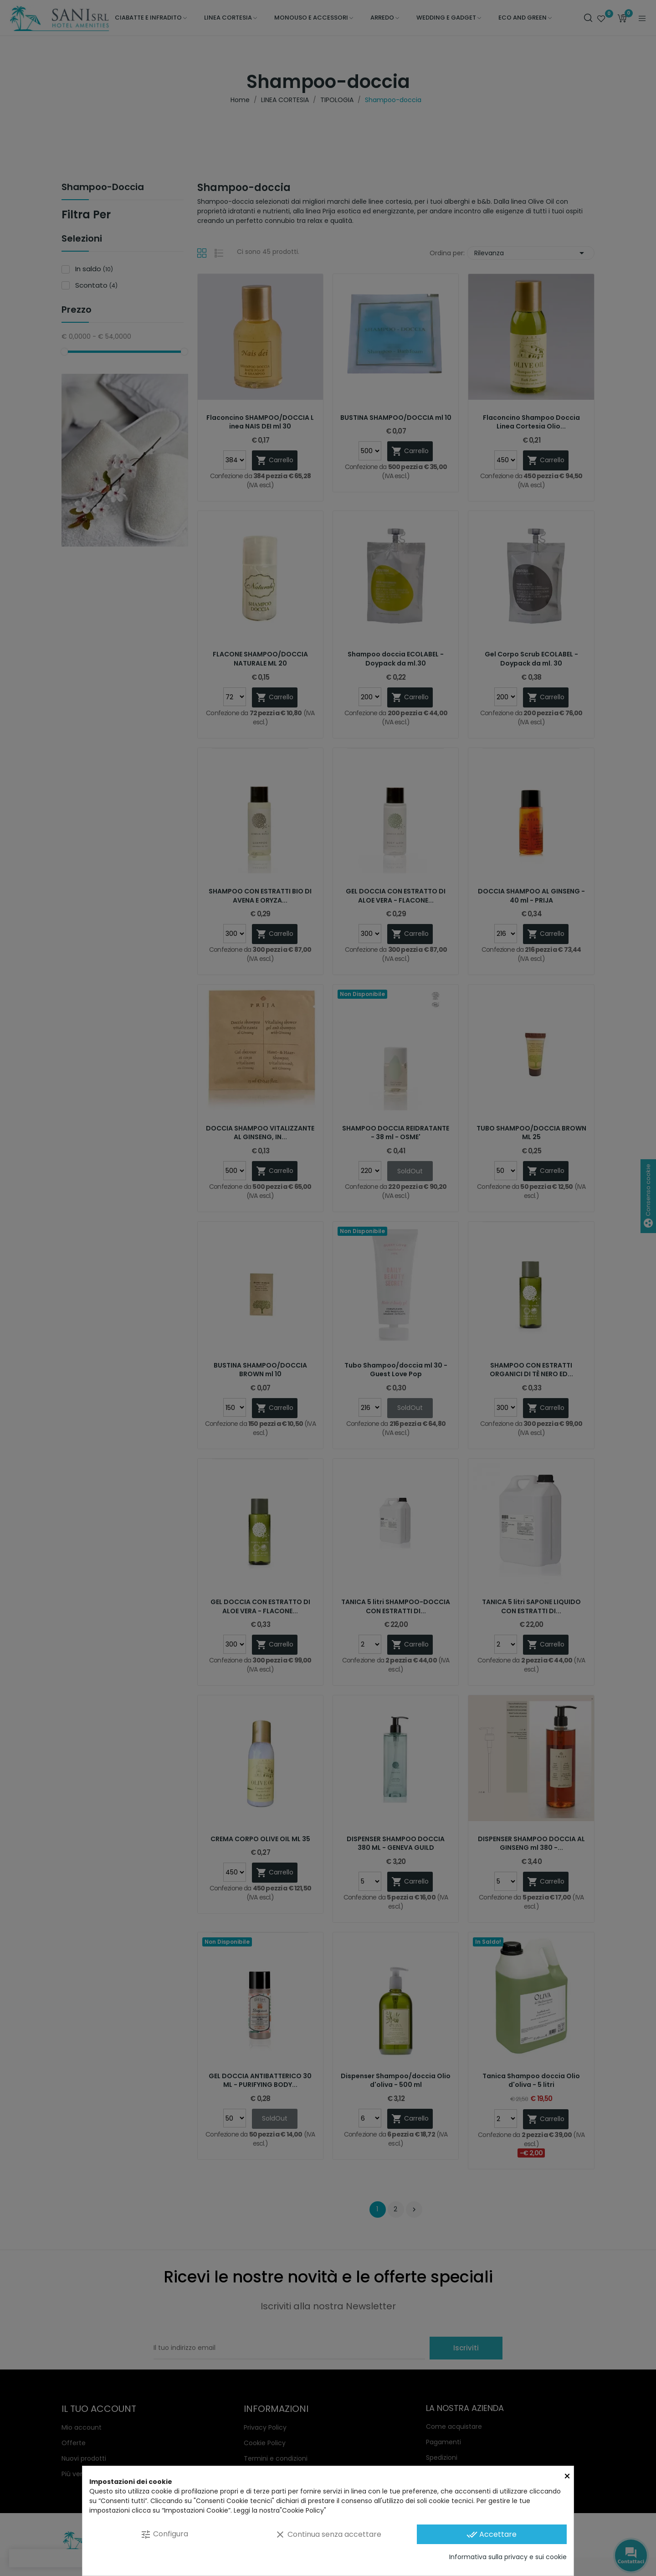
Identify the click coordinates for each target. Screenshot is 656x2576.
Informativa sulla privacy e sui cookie (508, 2556)
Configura (164, 2534)
